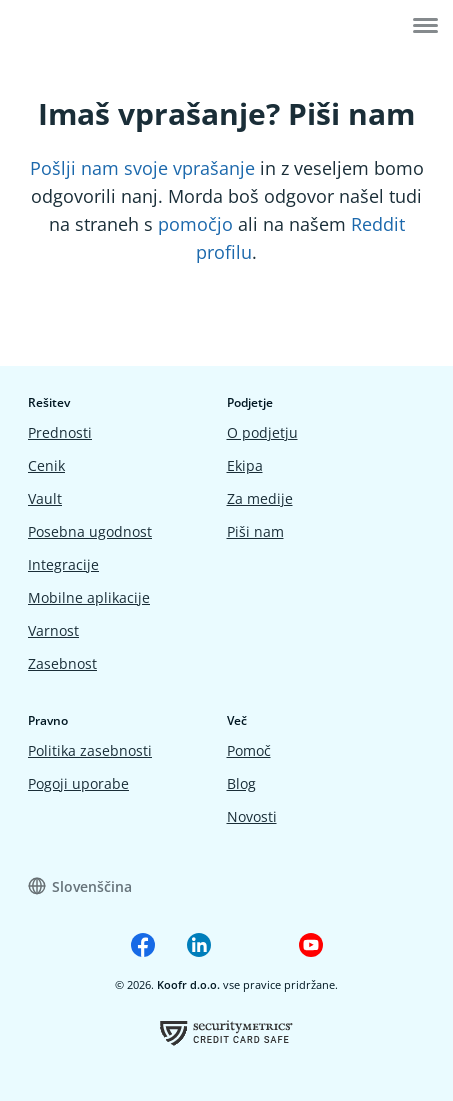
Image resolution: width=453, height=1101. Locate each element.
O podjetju (262, 432)
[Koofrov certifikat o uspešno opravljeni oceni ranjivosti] (226, 1032)
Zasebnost (62, 663)
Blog (241, 783)
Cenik (46, 465)
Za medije (260, 498)
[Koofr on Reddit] (255, 945)
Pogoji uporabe (78, 783)
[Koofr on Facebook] (143, 945)
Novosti (252, 816)
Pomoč (249, 750)
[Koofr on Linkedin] (199, 945)
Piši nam (255, 531)
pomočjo (195, 224)
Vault (45, 498)
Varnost (53, 630)
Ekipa (245, 465)
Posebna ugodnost (90, 531)
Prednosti (60, 432)
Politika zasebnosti (90, 750)
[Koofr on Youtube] (311, 945)
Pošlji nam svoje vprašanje (142, 168)
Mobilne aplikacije (89, 597)
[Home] (76, 28)
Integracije (63, 564)
